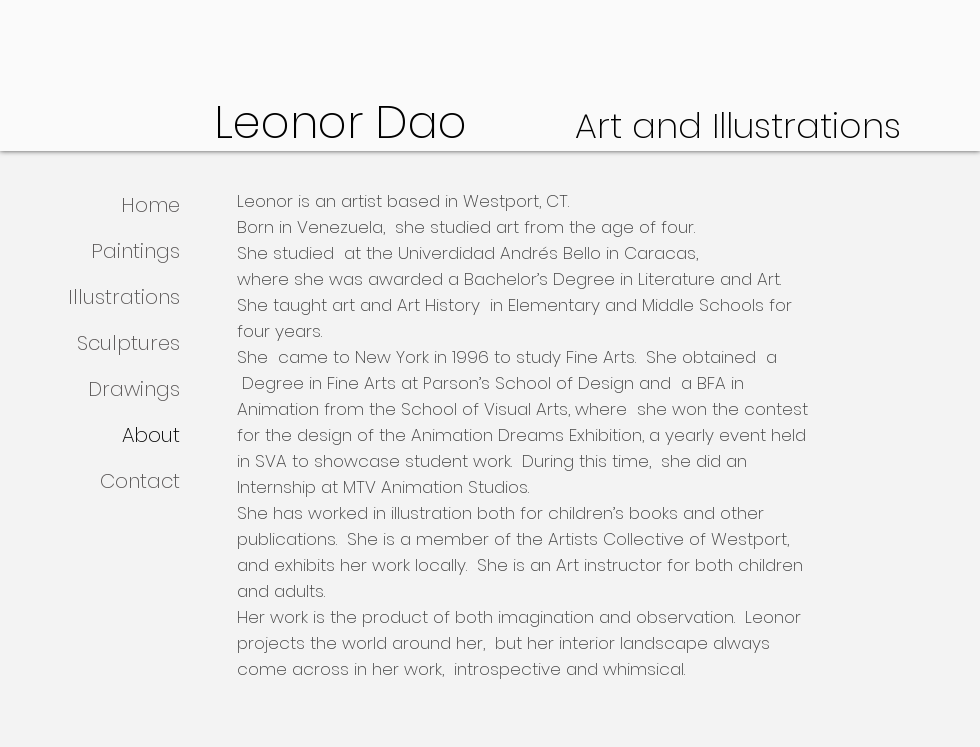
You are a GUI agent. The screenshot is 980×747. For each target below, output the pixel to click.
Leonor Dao (394, 122)
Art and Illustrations (738, 125)
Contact (140, 481)
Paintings (135, 251)
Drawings (134, 389)
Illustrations (124, 297)
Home (150, 205)
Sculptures (128, 343)
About (151, 435)
